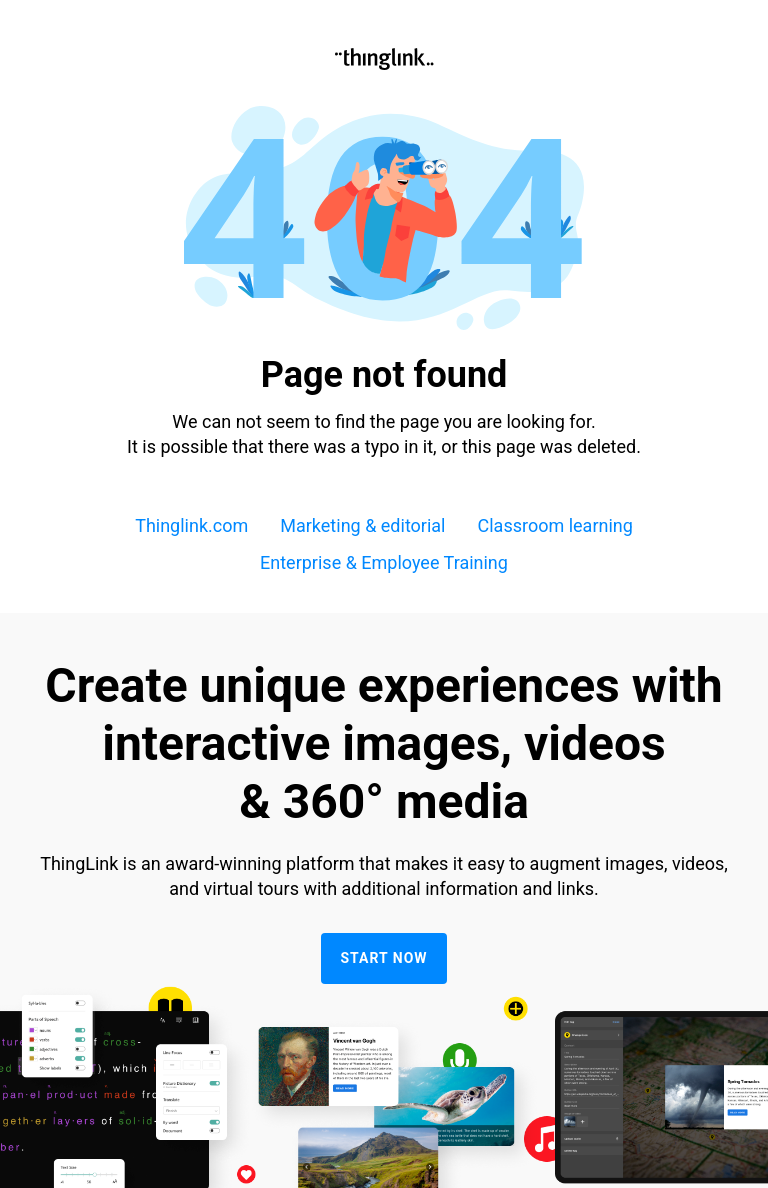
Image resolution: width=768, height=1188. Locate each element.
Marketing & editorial (362, 525)
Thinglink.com (191, 525)
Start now (383, 958)
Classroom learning (555, 525)
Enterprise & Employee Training (384, 562)
